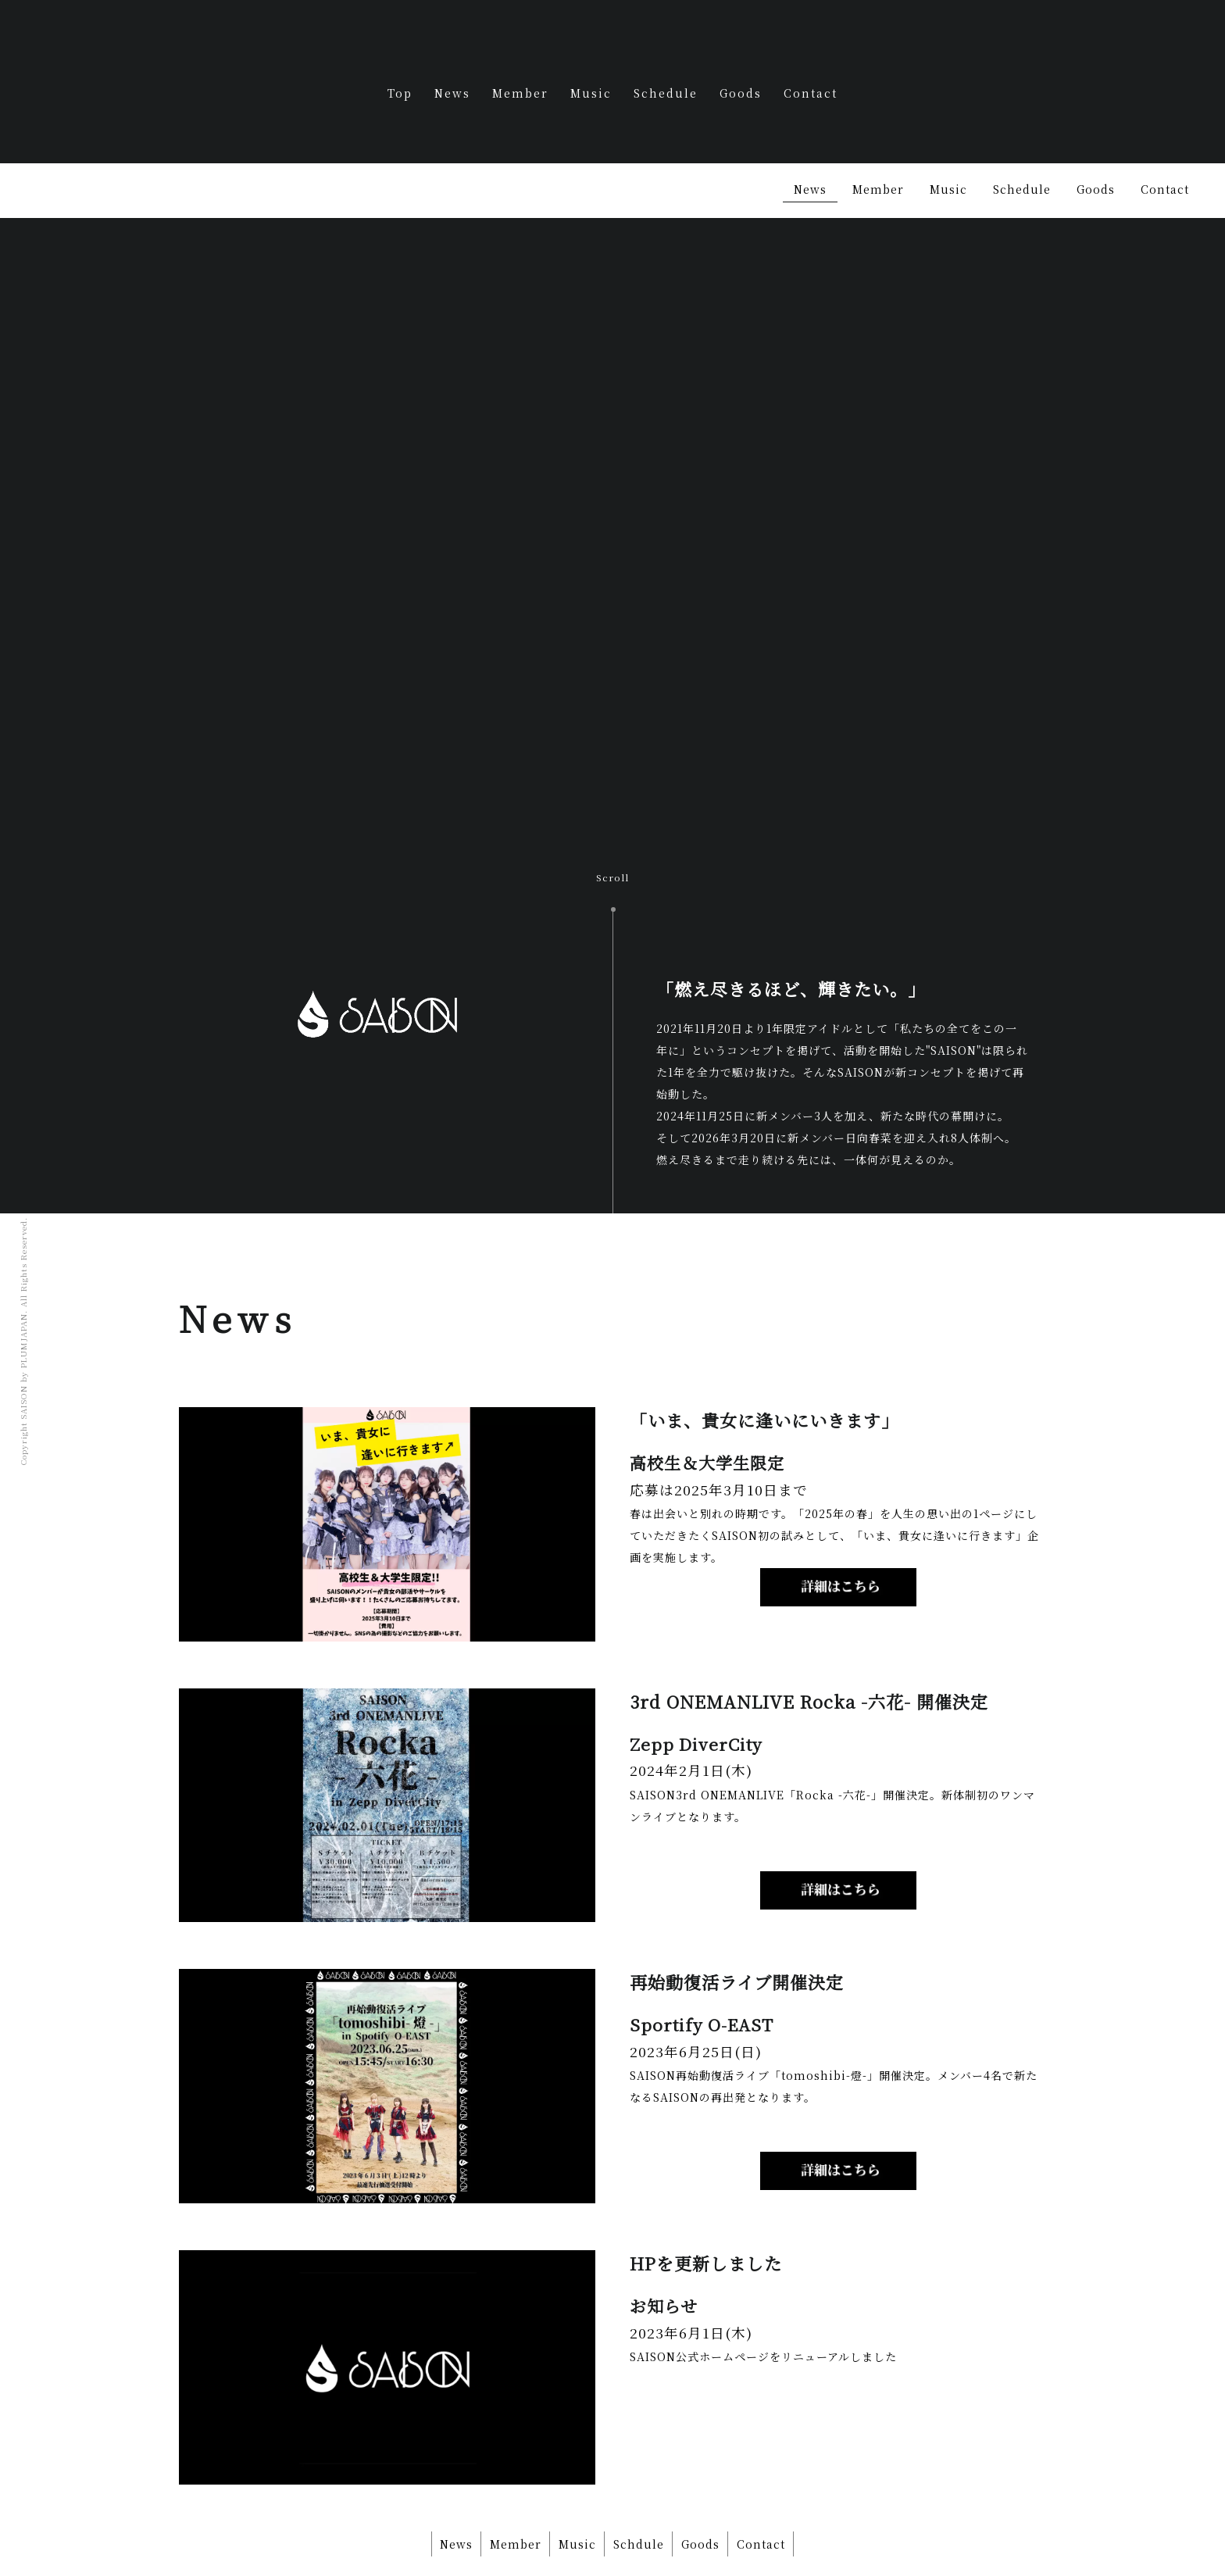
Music (591, 93)
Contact (811, 93)
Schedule (666, 93)
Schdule (641, 2487)
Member (520, 93)
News (452, 93)
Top (400, 93)
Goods (741, 93)
